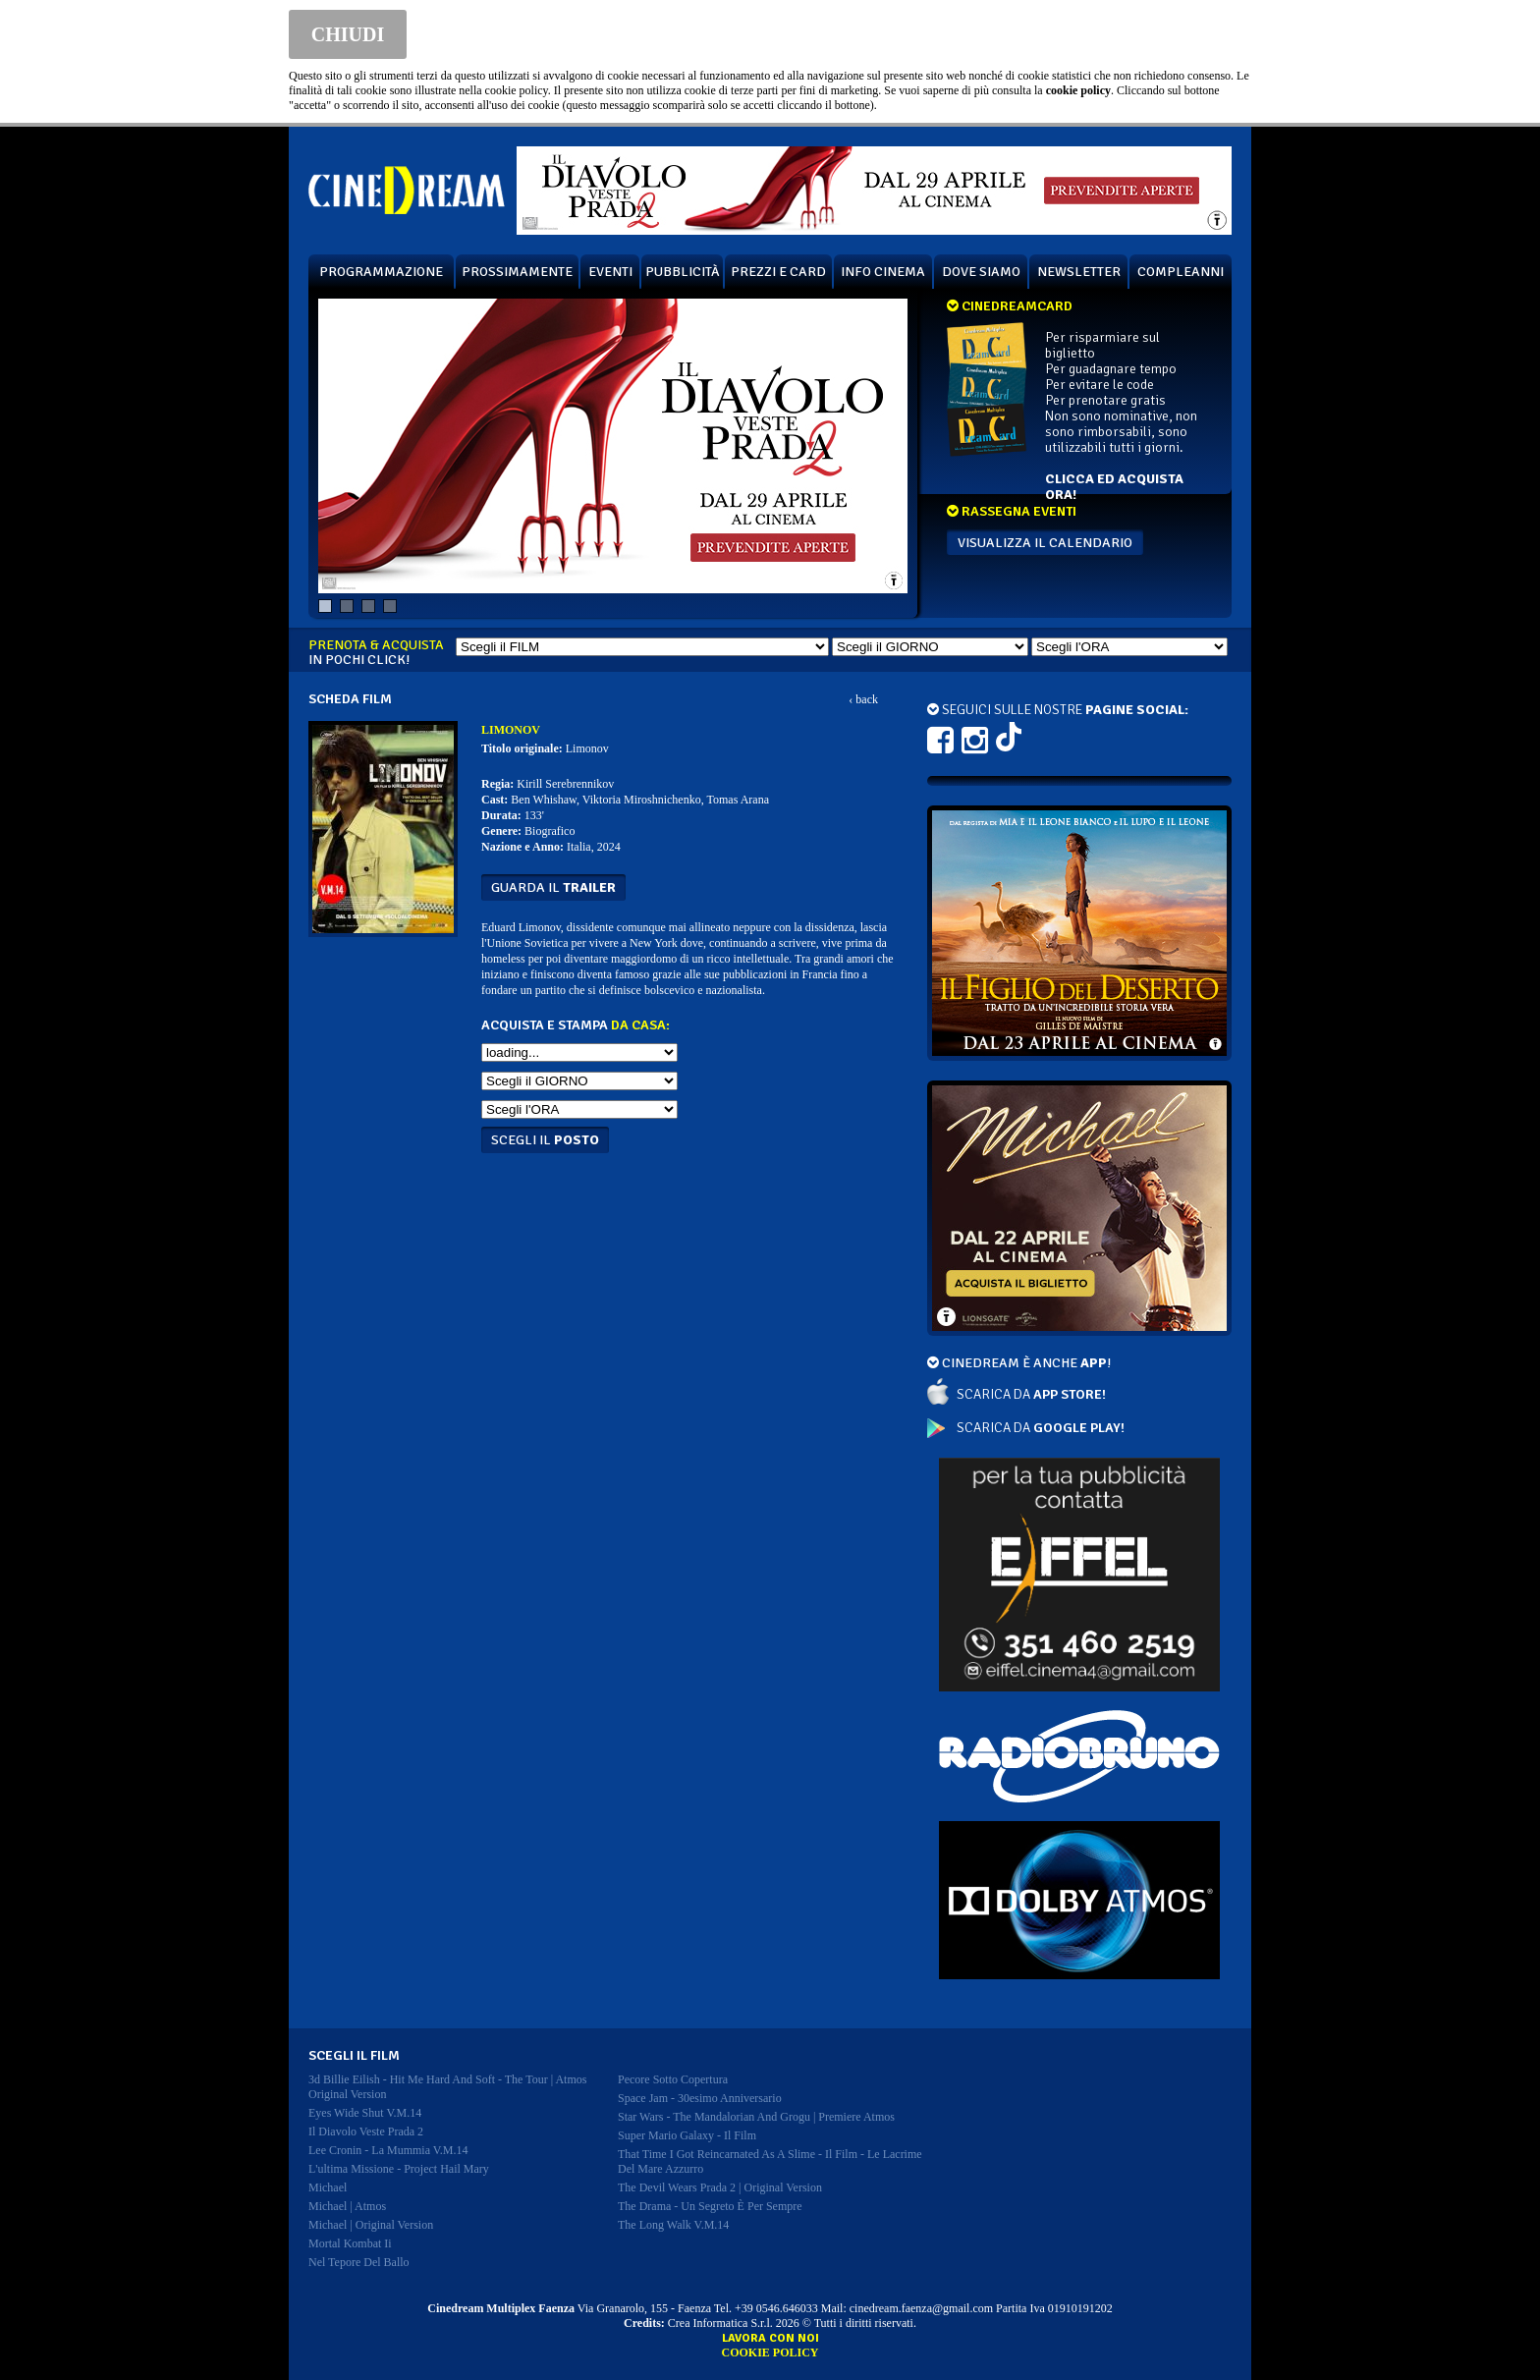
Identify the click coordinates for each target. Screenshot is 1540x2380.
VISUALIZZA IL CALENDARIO (1045, 542)
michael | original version (370, 2225)
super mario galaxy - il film (687, 2135)
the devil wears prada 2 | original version (720, 2187)
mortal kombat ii (350, 2243)
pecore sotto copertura (673, 2079)
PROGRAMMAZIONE (381, 271)
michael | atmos (347, 2206)
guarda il (553, 887)
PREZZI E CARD (778, 271)
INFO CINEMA (883, 271)
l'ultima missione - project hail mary (398, 2169)
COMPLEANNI (1180, 271)
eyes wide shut (364, 2113)
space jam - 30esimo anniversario (700, 2098)
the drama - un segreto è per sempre (710, 2206)
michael (327, 2187)
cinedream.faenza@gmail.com (921, 2308)
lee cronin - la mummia (388, 2150)
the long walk (673, 2225)
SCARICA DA (1031, 1394)
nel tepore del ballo (359, 2262)
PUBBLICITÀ (682, 271)
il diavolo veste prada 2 (365, 2131)
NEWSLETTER (1079, 271)
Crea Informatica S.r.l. (720, 2323)
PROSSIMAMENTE (517, 271)
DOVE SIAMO (981, 271)
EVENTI (610, 271)
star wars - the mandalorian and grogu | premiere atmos (756, 2117)
